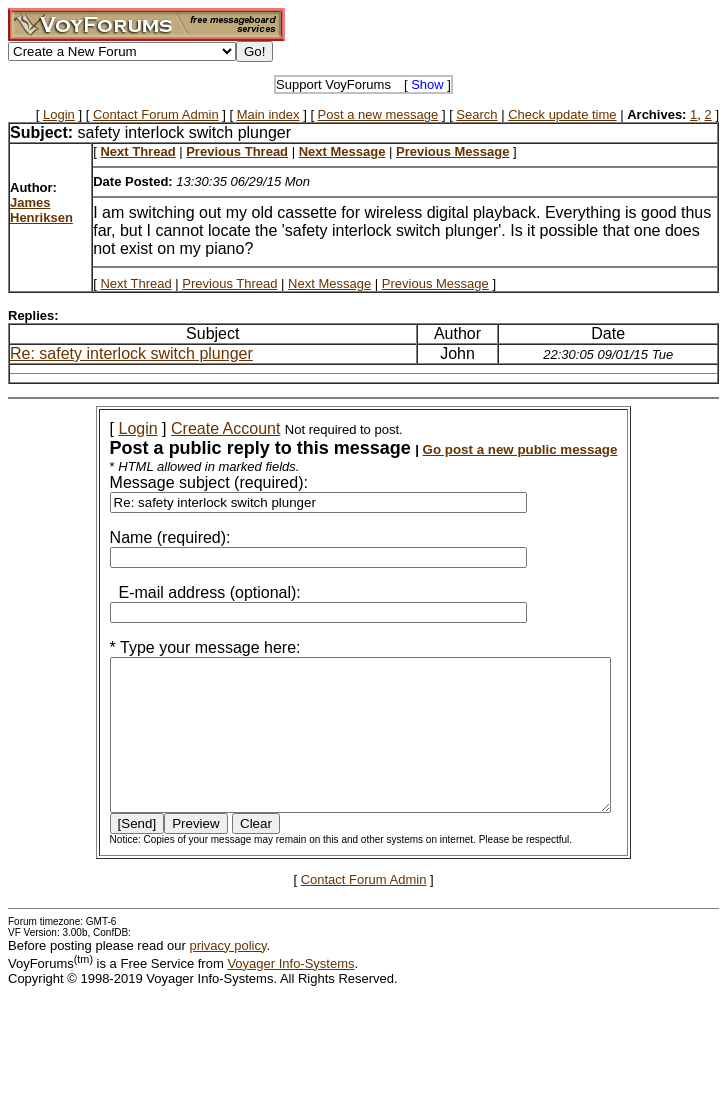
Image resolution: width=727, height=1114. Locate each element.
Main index (268, 114)
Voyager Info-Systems (290, 993)
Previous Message (435, 283)
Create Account (198, 428)
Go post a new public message (493, 449)
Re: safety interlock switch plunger (131, 353)
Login (59, 114)
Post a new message (378, 114)
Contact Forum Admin (156, 114)
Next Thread (135, 283)
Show (427, 84)
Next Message (329, 283)
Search (476, 114)
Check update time (562, 114)
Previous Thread (229, 283)
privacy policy (227, 975)
